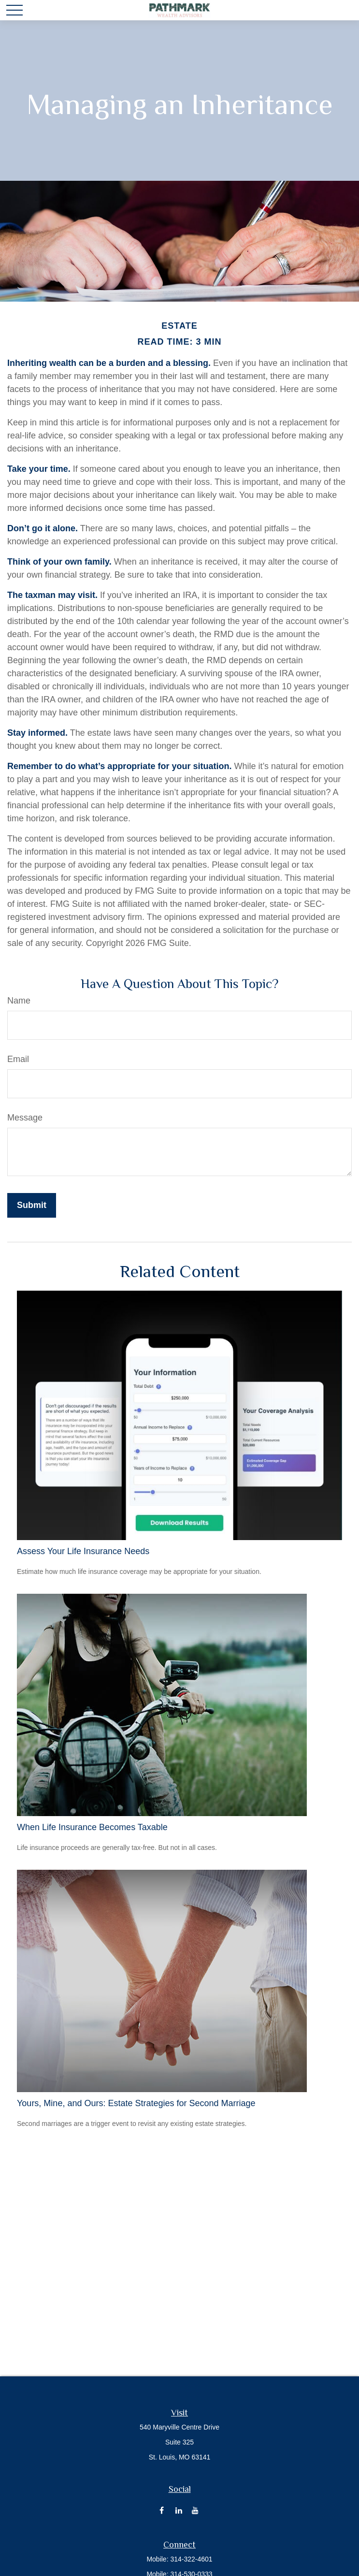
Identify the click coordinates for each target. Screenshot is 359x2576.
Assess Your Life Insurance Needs (83, 1551)
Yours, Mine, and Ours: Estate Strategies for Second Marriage (136, 2103)
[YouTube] (195, 2510)
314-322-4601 (191, 2559)
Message (25, 1117)
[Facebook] (161, 2510)
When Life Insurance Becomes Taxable (92, 1827)
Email (18, 1059)
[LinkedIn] (178, 2510)
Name (18, 1000)
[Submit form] (31, 1205)
